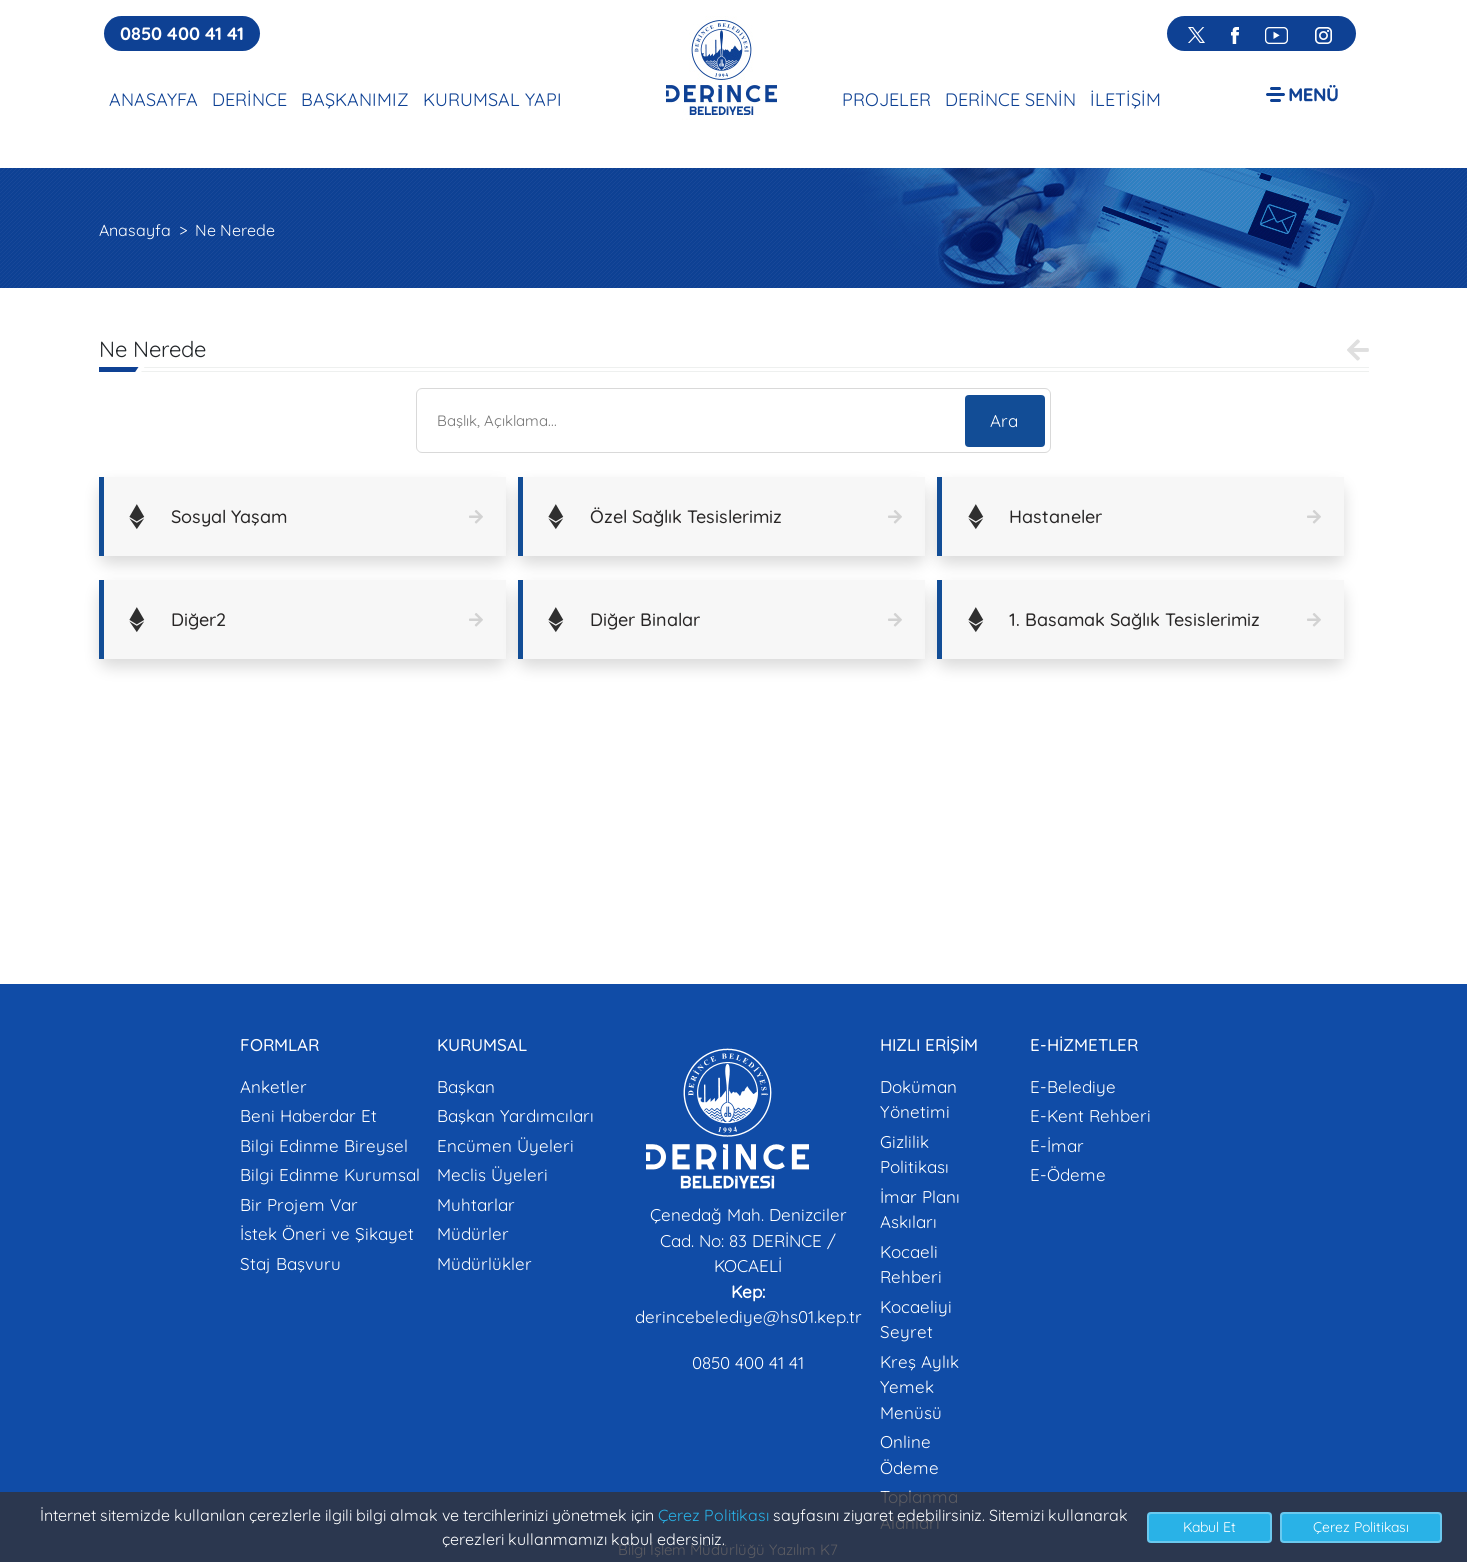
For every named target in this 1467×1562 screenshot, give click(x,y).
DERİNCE (249, 99)
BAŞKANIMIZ (355, 99)
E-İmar (1057, 1145)
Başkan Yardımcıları (515, 1115)
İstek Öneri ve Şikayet (327, 1233)
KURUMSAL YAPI (492, 99)
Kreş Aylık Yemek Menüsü (919, 1387)
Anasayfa (135, 230)
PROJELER (886, 99)
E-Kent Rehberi (1090, 1115)
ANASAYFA (153, 99)
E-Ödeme (1068, 1174)
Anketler (273, 1086)
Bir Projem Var (299, 1204)
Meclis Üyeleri (492, 1174)
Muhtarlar (476, 1204)
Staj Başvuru (290, 1263)
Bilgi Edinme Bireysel (324, 1145)
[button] (1302, 93)
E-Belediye (1073, 1086)
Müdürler (473, 1233)
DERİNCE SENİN (1010, 99)
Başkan (466, 1086)
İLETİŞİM (1125, 99)
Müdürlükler (484, 1263)
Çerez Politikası (713, 1515)
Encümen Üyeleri (505, 1145)
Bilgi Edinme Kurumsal (330, 1174)
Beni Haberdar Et (308, 1115)
